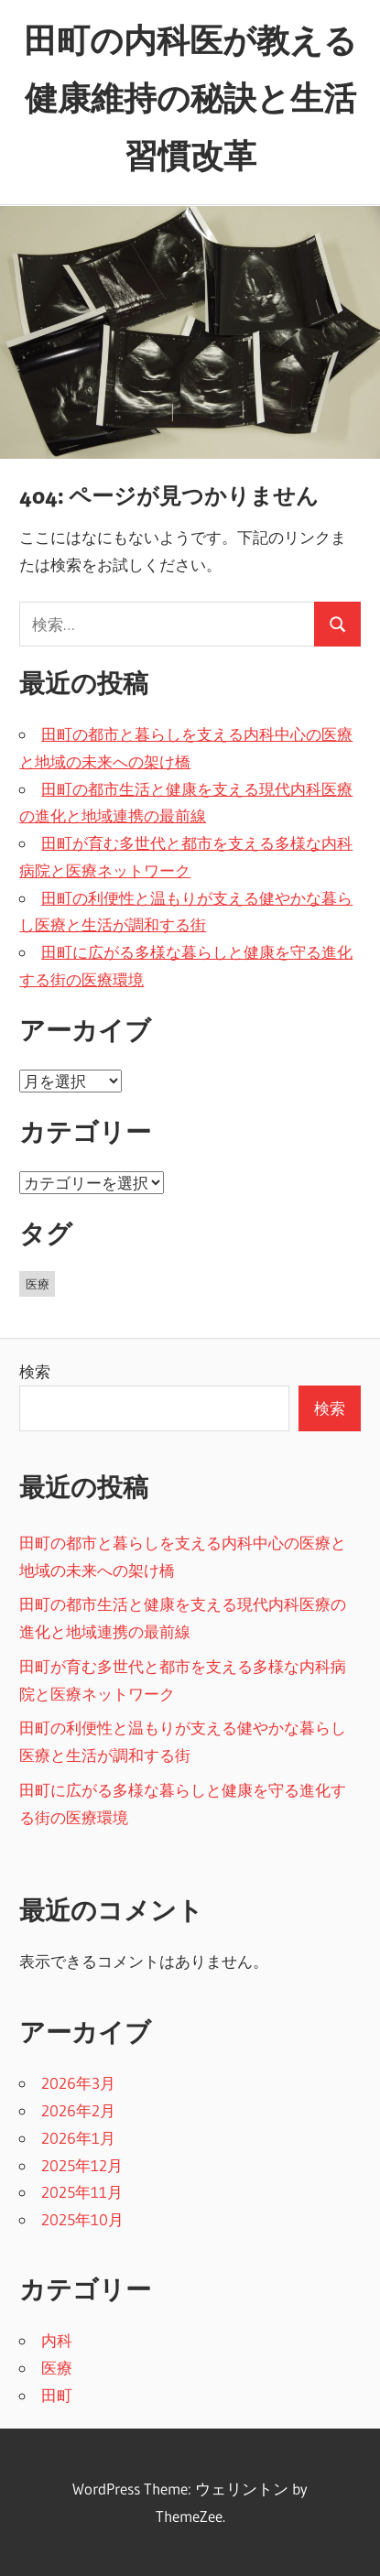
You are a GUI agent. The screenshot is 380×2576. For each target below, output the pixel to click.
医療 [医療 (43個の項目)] (37, 1284)
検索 (34, 1371)
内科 (56, 2340)
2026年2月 (78, 2110)
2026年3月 (78, 2082)
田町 (56, 2395)
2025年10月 (82, 2219)
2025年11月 (82, 2191)
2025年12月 (82, 2165)
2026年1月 (78, 2137)
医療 (56, 2367)
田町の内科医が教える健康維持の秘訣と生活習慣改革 (190, 98)
